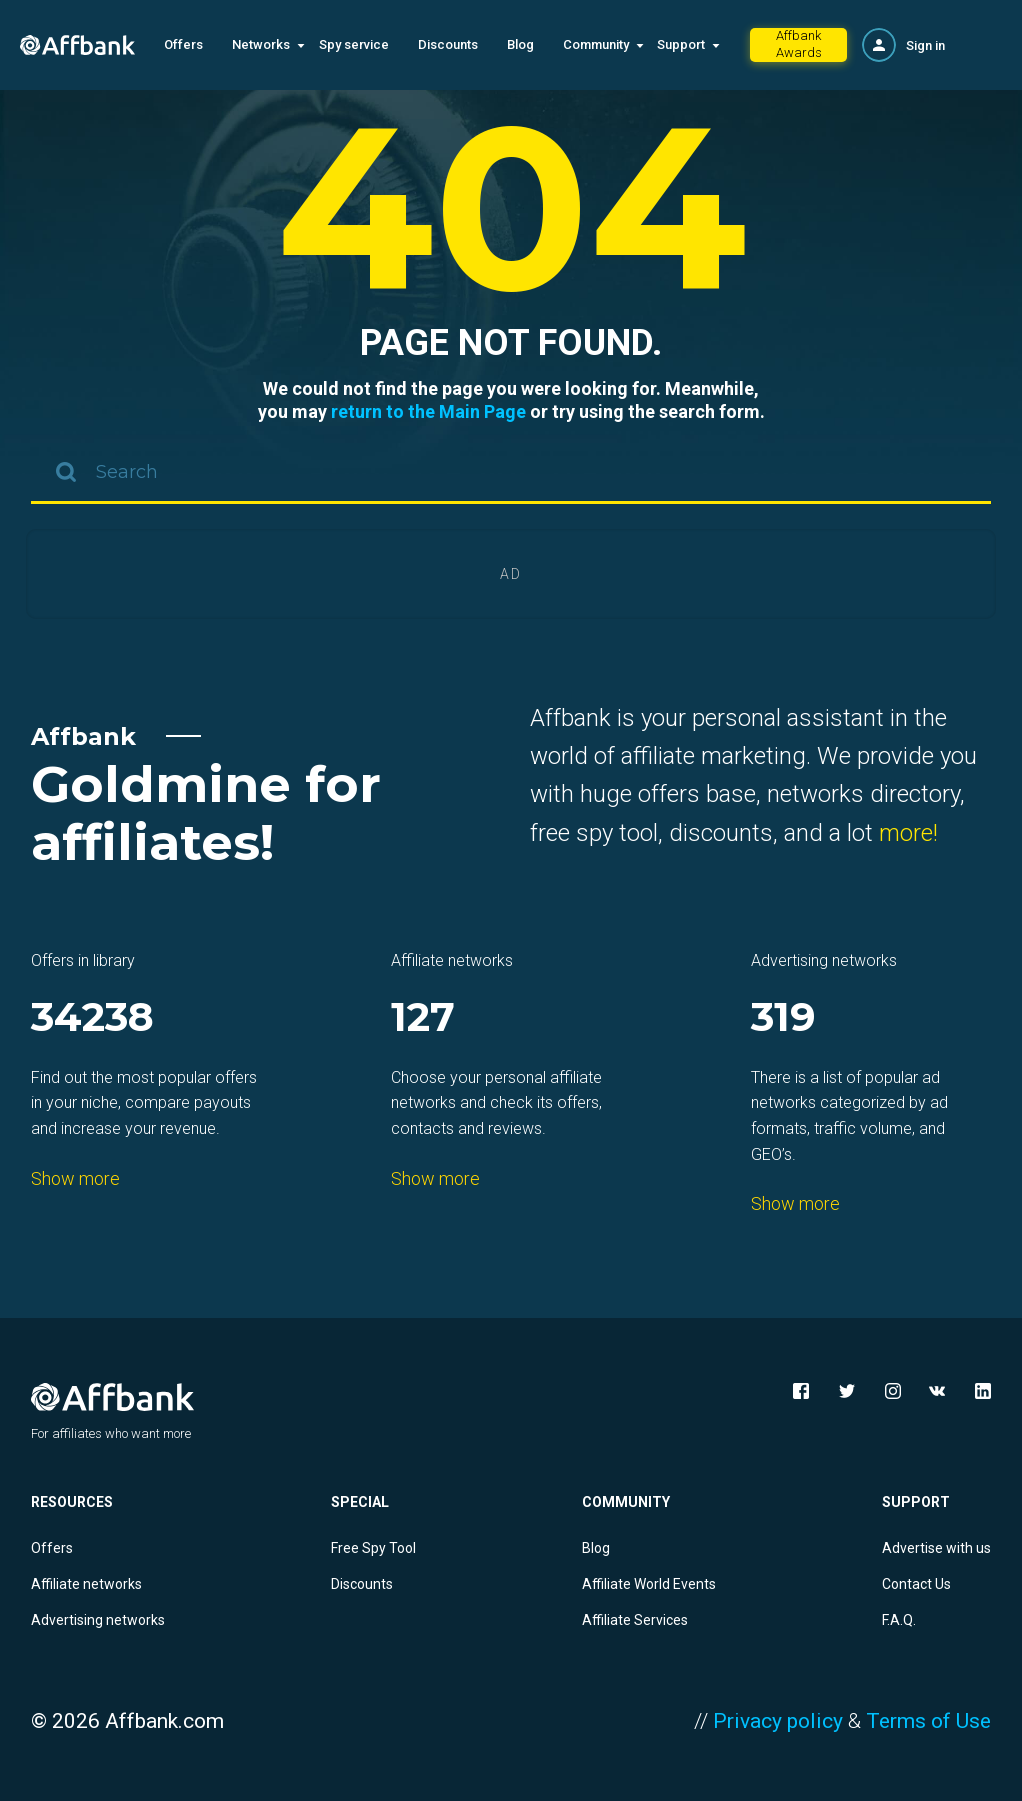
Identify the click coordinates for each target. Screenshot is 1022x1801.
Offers (183, 44)
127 (423, 1018)
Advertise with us (936, 1548)
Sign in (925, 45)
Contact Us (916, 1584)
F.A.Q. (899, 1620)
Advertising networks (98, 1620)
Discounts (448, 44)
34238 (92, 1018)
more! (908, 833)
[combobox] (511, 474)
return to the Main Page (428, 411)
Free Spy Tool (373, 1548)
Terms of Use (928, 1721)
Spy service (354, 44)
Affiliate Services (635, 1620)
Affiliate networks (86, 1584)
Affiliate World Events (649, 1584)
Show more (75, 1178)
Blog (520, 44)
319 (783, 1018)
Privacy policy (778, 1721)
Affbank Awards (799, 44)
